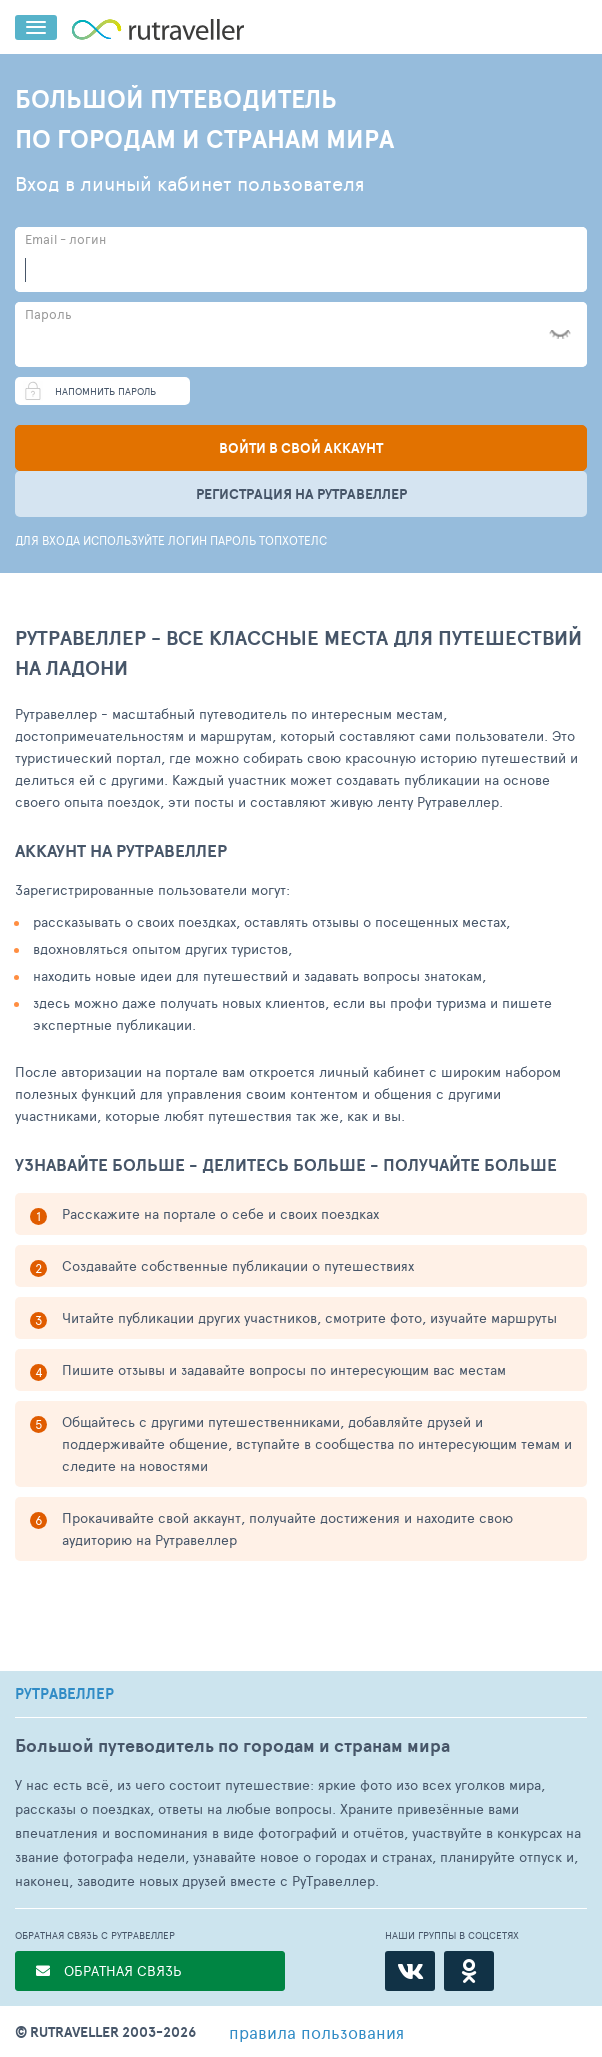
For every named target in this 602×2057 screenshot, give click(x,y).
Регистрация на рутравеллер (301, 494)
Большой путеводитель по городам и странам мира (232, 1745)
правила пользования (316, 2032)
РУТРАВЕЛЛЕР (64, 1694)
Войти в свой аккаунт (301, 448)
